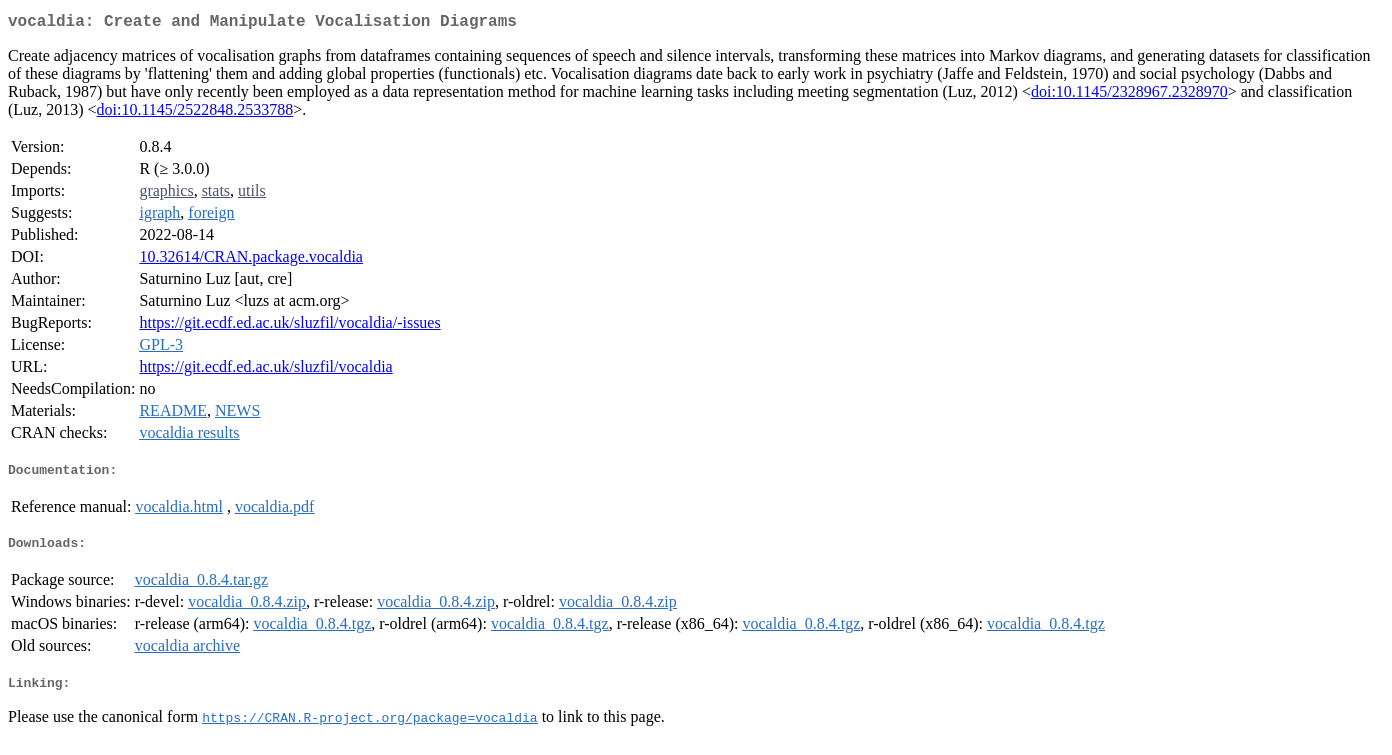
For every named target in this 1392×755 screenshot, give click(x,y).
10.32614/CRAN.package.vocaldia (251, 260)
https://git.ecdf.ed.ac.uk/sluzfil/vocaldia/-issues (289, 326)
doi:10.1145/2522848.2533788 (195, 113)
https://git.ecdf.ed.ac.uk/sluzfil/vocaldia (265, 370)
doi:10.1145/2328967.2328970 (1129, 95)
